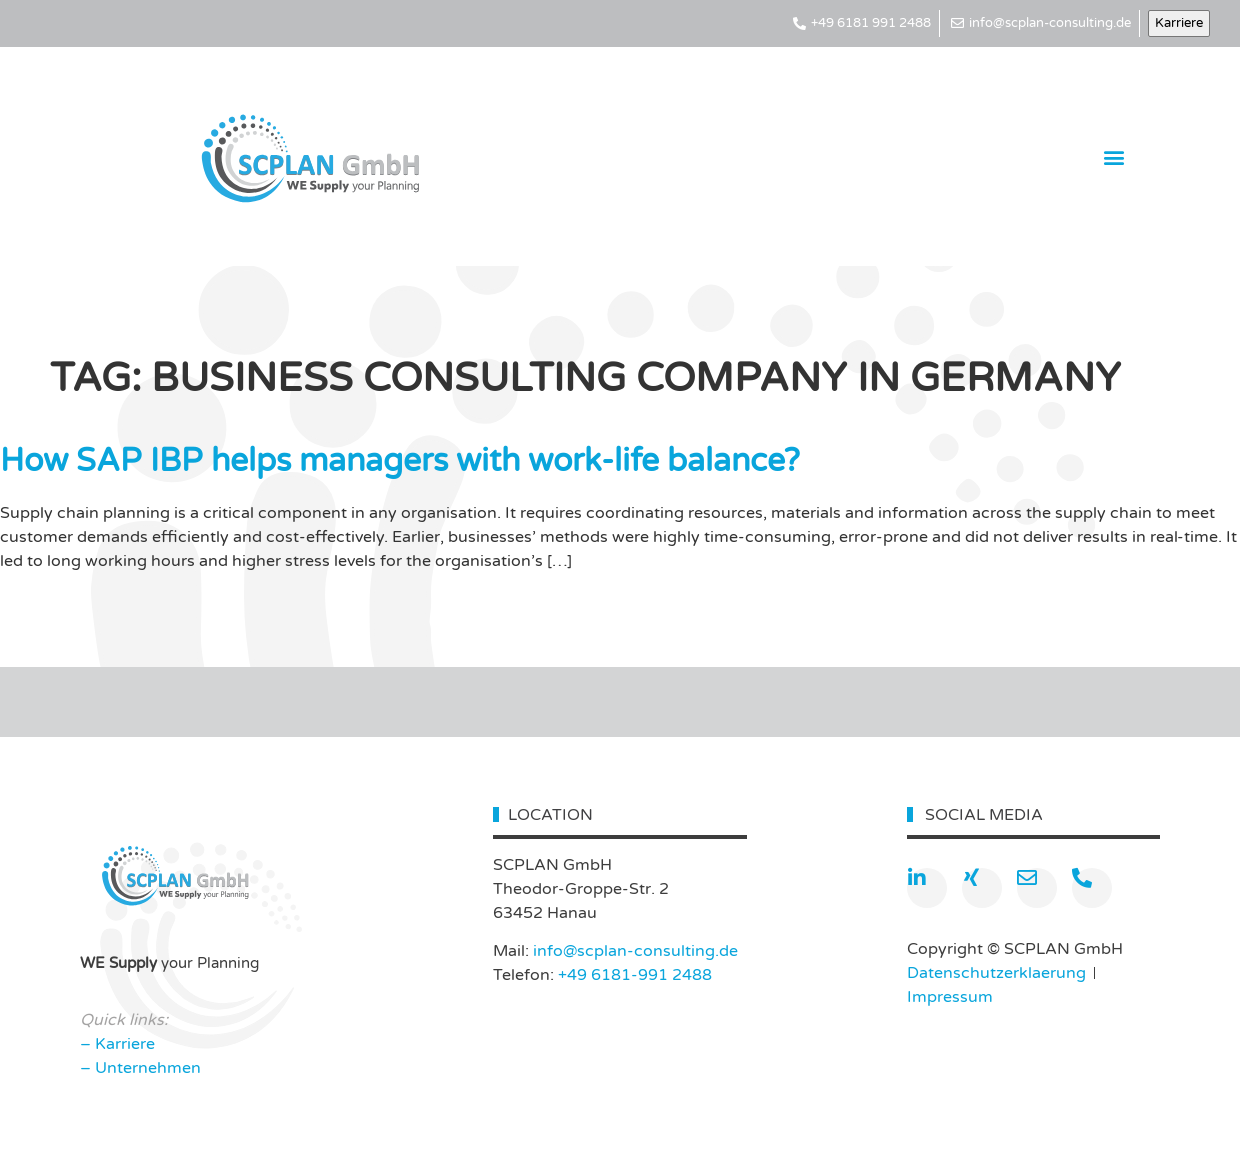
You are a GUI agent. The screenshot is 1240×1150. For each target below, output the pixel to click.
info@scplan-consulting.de (635, 951)
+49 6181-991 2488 (635, 975)
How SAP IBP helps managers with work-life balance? (400, 461)
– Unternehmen (140, 1068)
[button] (1114, 156)
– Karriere (117, 1044)
